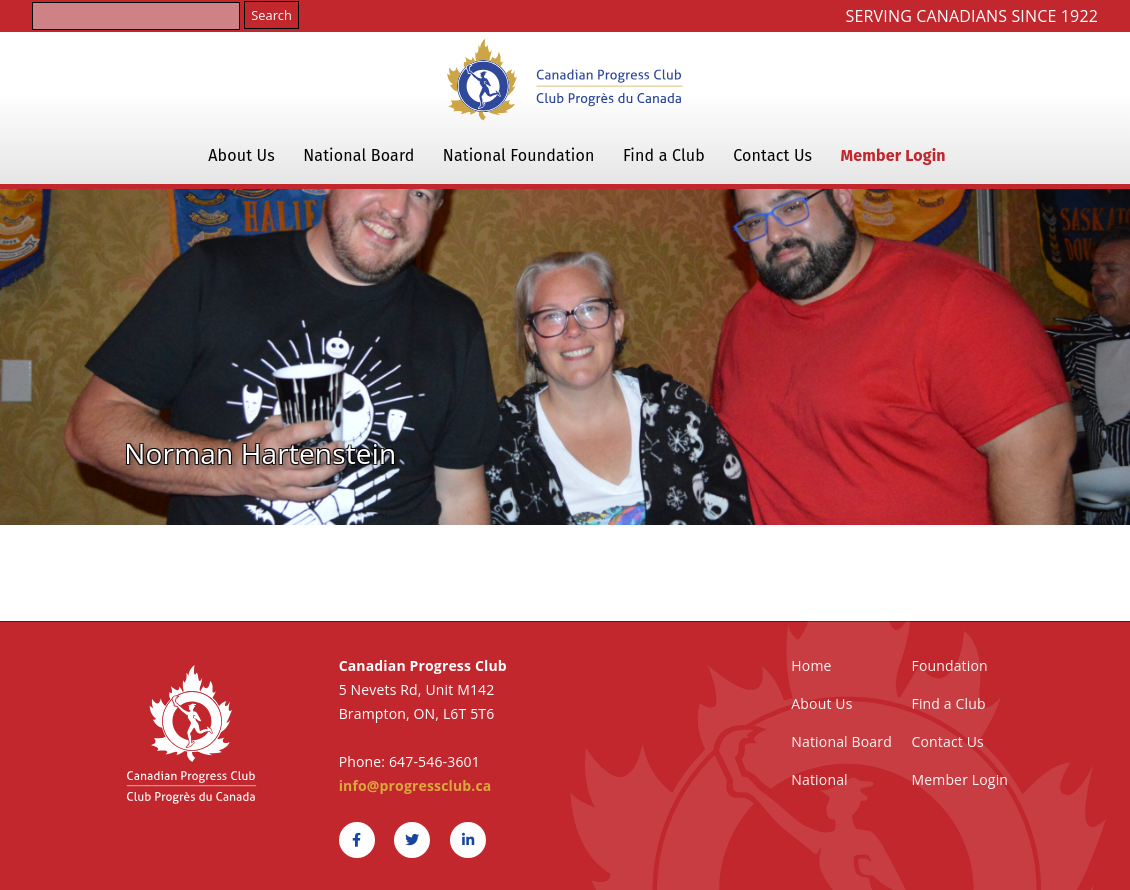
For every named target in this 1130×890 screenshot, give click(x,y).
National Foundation (519, 155)
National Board (358, 155)
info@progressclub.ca (415, 785)
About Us (241, 155)
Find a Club (664, 155)
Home (811, 665)
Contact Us (772, 155)
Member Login (893, 155)
